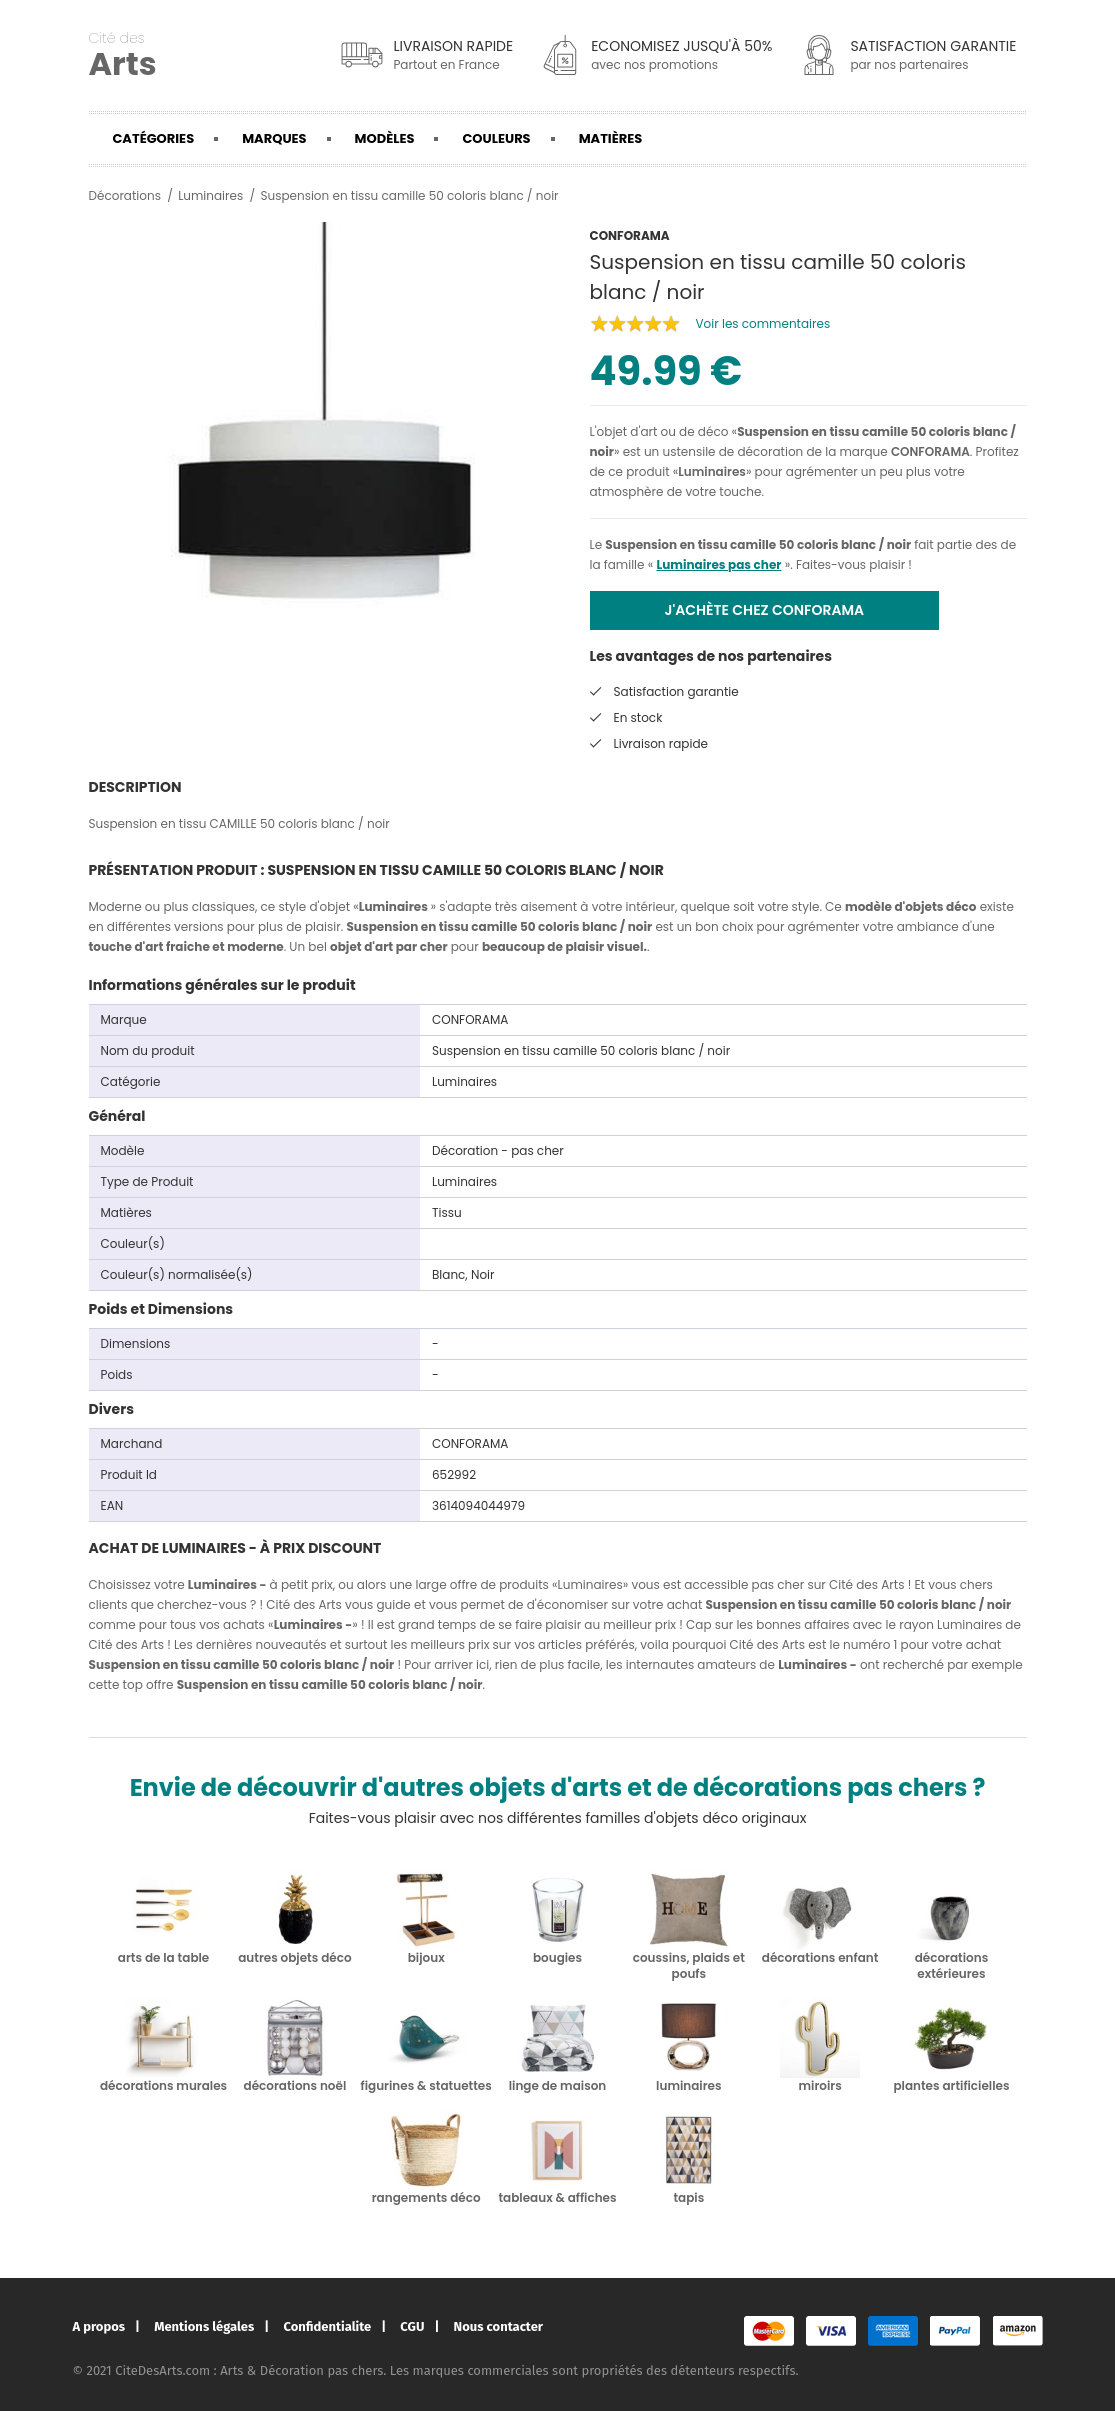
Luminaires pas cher (718, 564)
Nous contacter (498, 2326)
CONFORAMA (930, 451)
